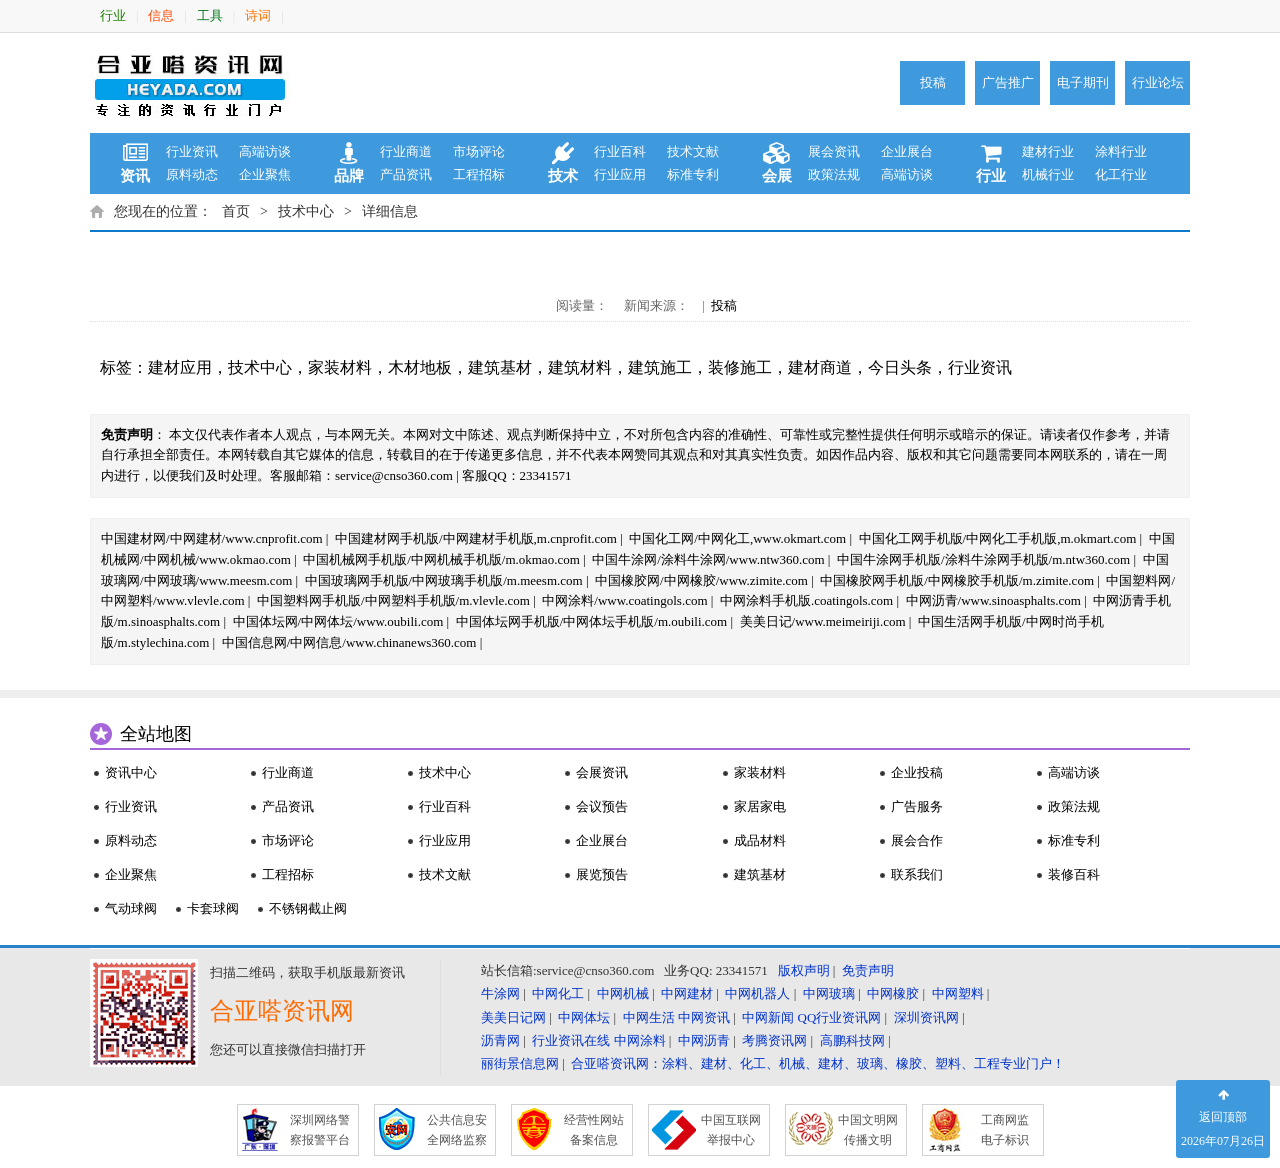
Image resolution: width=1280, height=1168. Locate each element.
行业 (113, 15)
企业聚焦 (265, 174)
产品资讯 (406, 174)
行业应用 (620, 174)
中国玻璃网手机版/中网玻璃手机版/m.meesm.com (444, 580)
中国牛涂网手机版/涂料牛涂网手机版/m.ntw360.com (983, 559)
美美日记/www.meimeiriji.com (823, 621)
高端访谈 (265, 151)
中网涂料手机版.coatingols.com (806, 600)
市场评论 (479, 151)
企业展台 (907, 151)
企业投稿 (917, 772)
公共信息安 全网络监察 (457, 1130)
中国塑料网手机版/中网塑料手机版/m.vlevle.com (393, 600)
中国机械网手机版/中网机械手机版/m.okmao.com (441, 559)
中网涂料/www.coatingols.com (624, 600)
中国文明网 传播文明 (868, 1130)
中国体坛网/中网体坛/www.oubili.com (338, 621)
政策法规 (834, 174)
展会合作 (917, 840)
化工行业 (1121, 174)
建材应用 (180, 367)
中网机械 (623, 993)
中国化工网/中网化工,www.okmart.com (737, 538)
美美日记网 (513, 1017)
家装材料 (340, 367)
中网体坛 (584, 1017)
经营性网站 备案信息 (594, 1130)
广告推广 (1008, 82)
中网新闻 (768, 1017)
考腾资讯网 (774, 1040)
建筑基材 (500, 367)
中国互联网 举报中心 (731, 1130)
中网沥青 (704, 1040)
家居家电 (760, 806)
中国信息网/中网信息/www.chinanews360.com (349, 642)
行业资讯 (192, 151)
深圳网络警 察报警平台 (320, 1130)
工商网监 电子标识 (1005, 1130)
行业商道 (406, 151)
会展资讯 (602, 772)
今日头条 (900, 367)
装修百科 (1074, 874)
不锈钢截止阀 (308, 908)
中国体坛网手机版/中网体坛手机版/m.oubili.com (592, 621)
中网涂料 (640, 1040)
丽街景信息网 (520, 1063)
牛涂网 (500, 993)
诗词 (258, 15)
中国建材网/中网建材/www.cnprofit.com (212, 538)
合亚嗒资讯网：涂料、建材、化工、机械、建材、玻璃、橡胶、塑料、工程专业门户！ (818, 1063)
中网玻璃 (829, 993)
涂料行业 (1121, 151)
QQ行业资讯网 (840, 1017)
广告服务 (917, 806)
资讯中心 (131, 772)
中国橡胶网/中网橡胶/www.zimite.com (701, 580)
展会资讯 (834, 151)
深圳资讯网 (926, 1017)
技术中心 (306, 211)
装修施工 (740, 367)
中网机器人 (757, 993)
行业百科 (620, 151)
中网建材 (687, 993)
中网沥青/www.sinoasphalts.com (993, 600)
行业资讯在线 (571, 1040)
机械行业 (1048, 174)
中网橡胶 (893, 993)
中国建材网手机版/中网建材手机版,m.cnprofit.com (476, 538)
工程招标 (479, 174)
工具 (210, 15)
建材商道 (820, 367)
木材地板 (420, 367)
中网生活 (649, 1017)
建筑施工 (660, 367)
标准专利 (693, 174)
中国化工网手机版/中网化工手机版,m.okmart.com (998, 538)
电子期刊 (1083, 82)
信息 (161, 15)
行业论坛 (1158, 82)
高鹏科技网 (852, 1040)
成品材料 (760, 840)
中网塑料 (958, 993)
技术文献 (693, 151)
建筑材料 (580, 367)
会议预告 (602, 806)
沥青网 (500, 1040)
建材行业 (1048, 151)
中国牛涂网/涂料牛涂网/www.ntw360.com (708, 559)
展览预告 (602, 874)
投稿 (933, 82)
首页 (236, 211)
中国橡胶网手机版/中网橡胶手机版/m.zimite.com (957, 580)
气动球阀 (131, 908)
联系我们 (917, 874)
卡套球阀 (213, 908)
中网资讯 (704, 1017)
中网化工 (558, 993)
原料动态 (192, 174)
